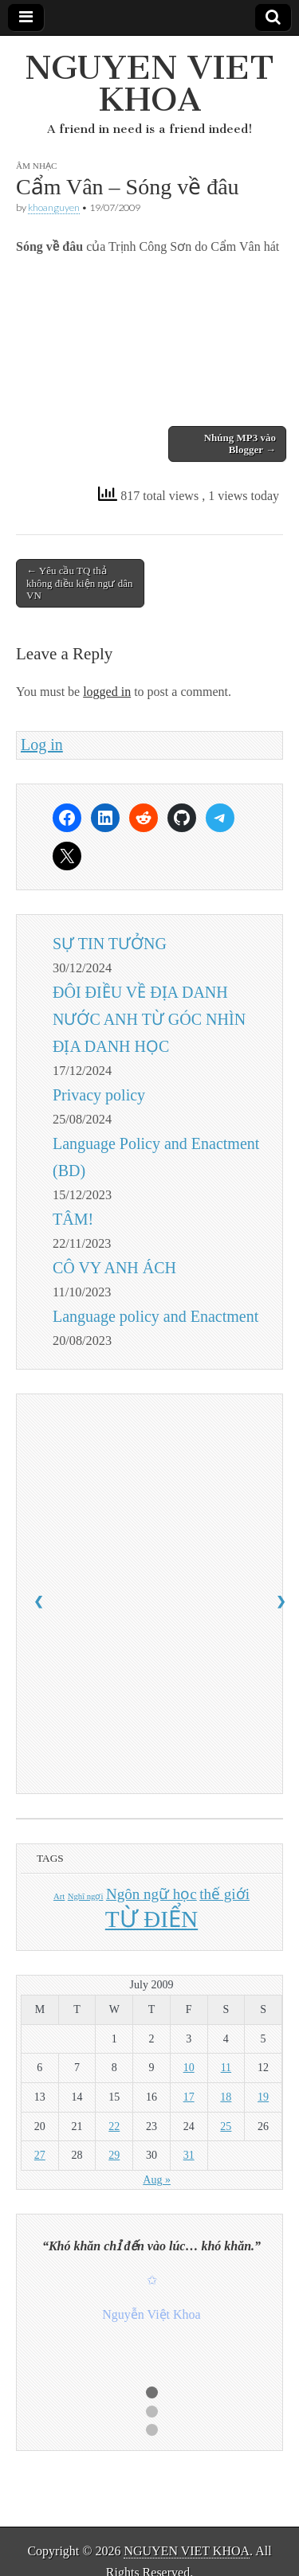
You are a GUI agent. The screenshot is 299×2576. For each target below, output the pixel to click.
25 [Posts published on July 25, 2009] (225, 2126)
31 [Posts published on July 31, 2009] (189, 2155)
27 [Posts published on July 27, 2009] (39, 2155)
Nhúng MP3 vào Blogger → (240, 444)
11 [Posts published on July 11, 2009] (226, 2068)
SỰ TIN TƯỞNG (110, 943)
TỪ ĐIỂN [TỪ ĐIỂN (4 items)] (151, 1919)
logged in (107, 691)
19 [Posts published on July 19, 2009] (263, 2097)
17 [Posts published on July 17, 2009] (189, 2097)
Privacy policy (99, 1095)
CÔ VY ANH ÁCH (114, 1267)
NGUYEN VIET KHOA (149, 83)
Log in (42, 744)
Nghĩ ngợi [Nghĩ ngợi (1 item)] (86, 1896)
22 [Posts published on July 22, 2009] (114, 2126)
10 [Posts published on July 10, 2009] (189, 2068)
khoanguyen (54, 207)
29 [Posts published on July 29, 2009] (114, 2155)
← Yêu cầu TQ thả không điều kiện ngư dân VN (79, 583)
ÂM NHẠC (36, 165)
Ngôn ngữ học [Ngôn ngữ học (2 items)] (151, 1894)
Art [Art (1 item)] (59, 1896)
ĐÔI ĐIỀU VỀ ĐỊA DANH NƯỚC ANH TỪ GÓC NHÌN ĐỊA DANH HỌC (149, 1019)
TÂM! (73, 1219)
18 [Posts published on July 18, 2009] (225, 2097)
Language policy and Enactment (155, 1316)
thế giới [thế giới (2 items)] (224, 1894)
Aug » (157, 2180)
